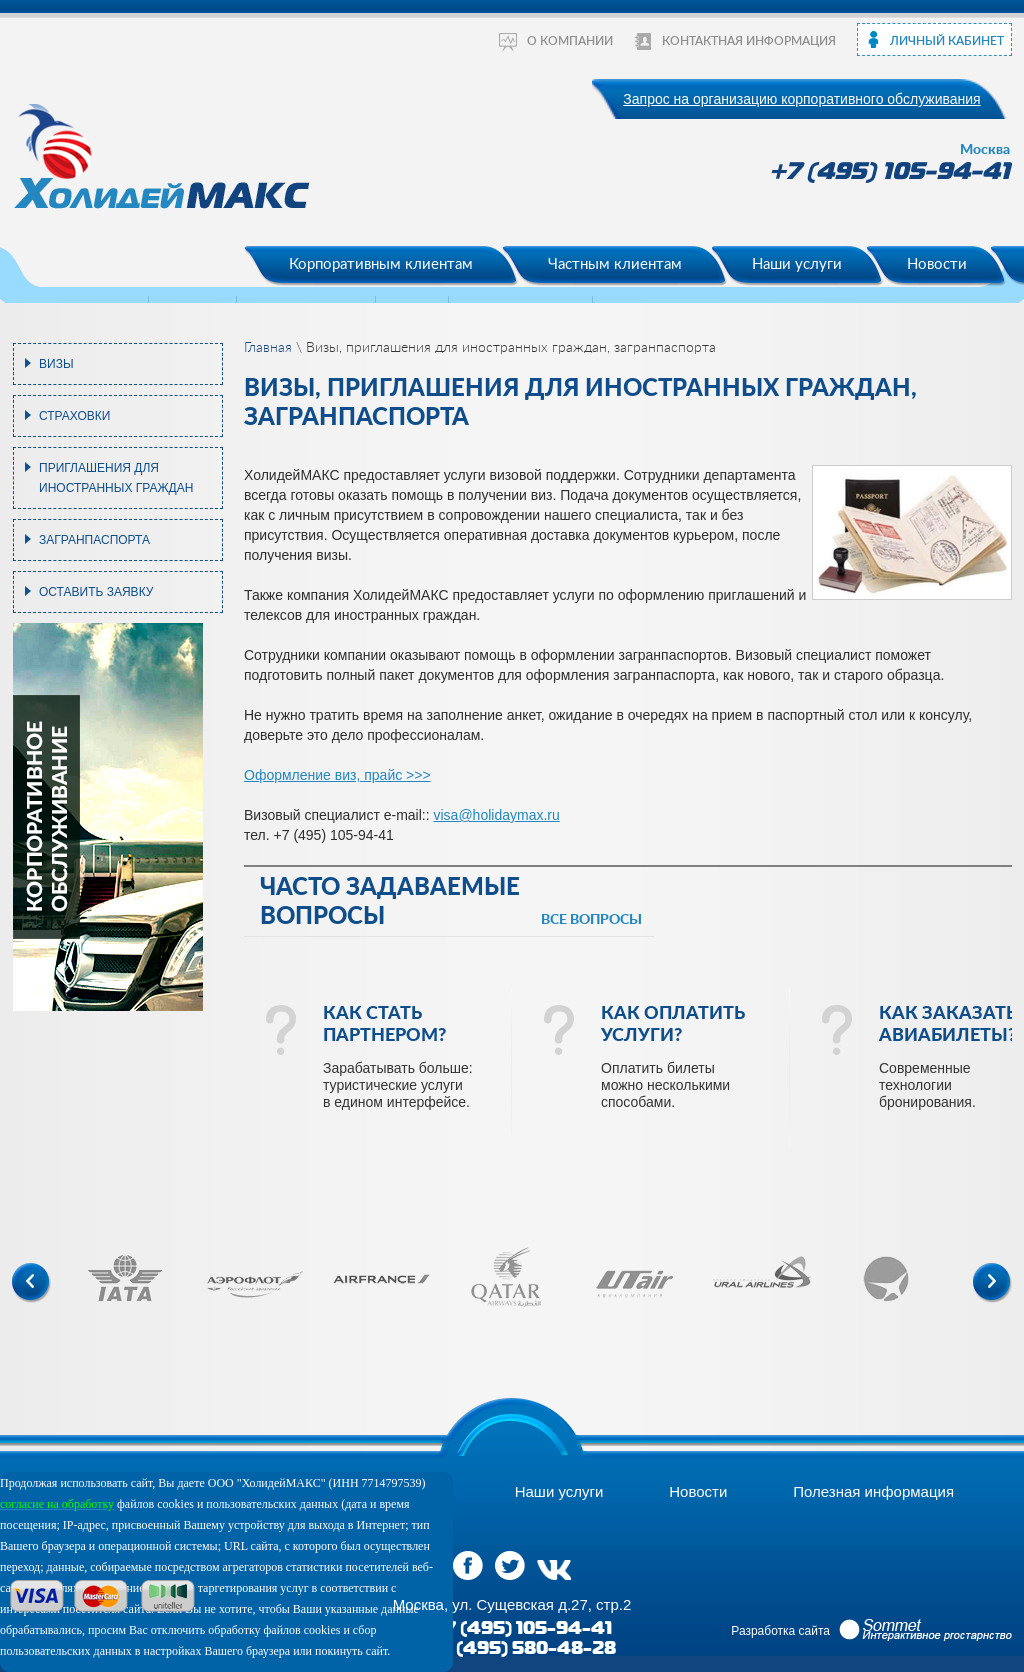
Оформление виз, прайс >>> (337, 775)
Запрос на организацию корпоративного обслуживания (801, 99)
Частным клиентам (615, 264)
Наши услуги (797, 264)
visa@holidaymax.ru (497, 815)
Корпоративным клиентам (381, 264)
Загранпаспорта (94, 540)
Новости (937, 264)
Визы (56, 364)
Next (992, 1283)
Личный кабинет (947, 41)
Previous (31, 1283)
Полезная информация (873, 1491)
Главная (268, 348)
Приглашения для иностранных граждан (116, 478)
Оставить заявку (96, 592)
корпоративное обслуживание (46, 817)
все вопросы (591, 920)
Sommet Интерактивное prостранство (925, 1630)
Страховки (74, 416)
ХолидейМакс (164, 162)
